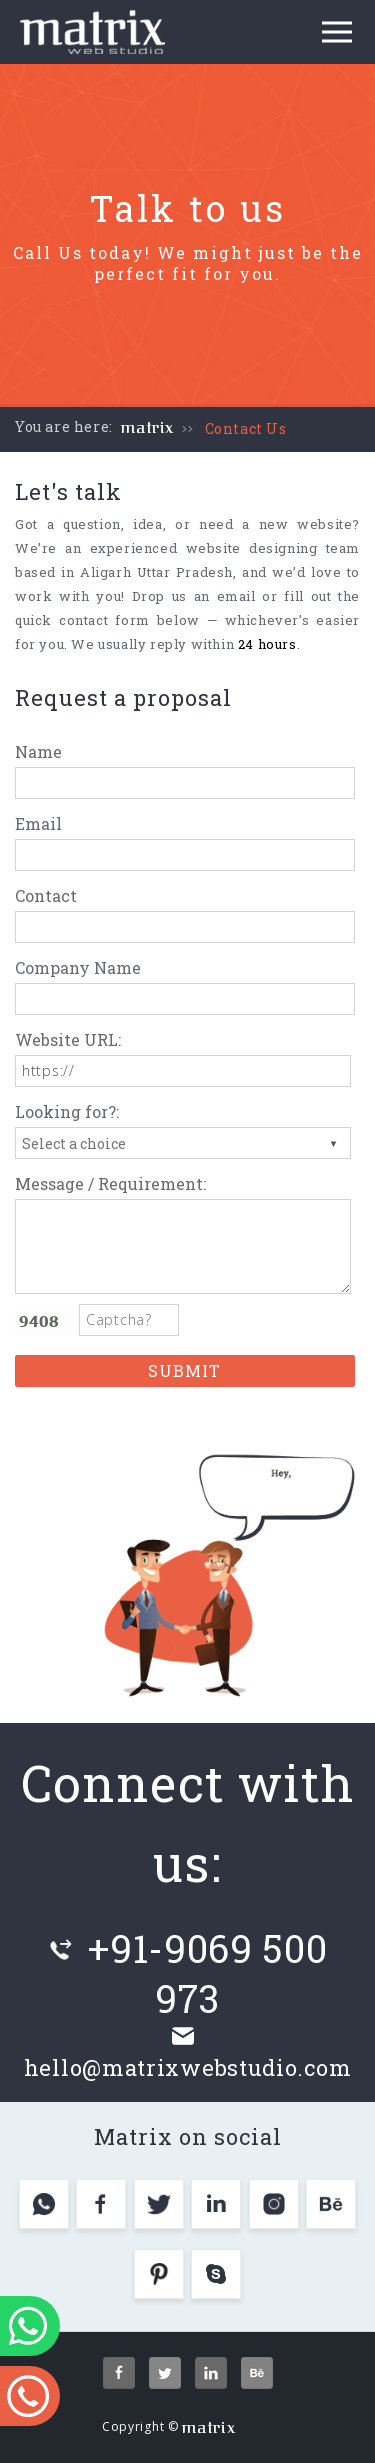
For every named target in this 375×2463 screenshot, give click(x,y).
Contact (46, 895)
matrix (147, 428)
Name (38, 751)
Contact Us (246, 428)
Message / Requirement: (110, 1183)
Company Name (78, 967)
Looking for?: (67, 1111)
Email (38, 823)
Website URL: (68, 1039)
